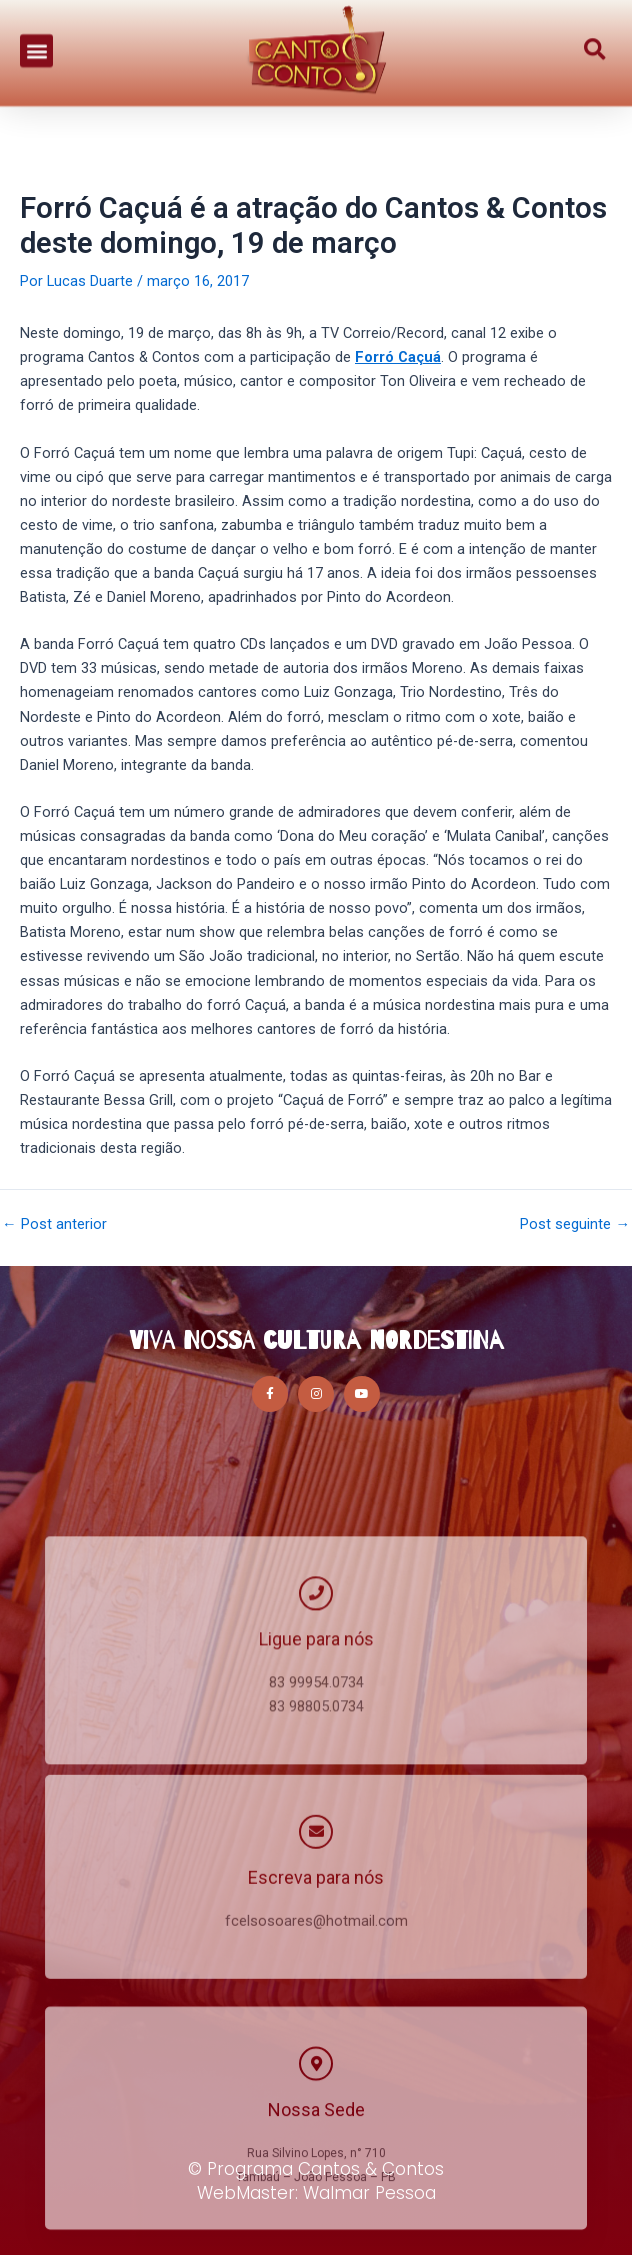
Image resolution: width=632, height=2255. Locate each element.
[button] (36, 41)
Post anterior (54, 1224)
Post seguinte (575, 1224)
